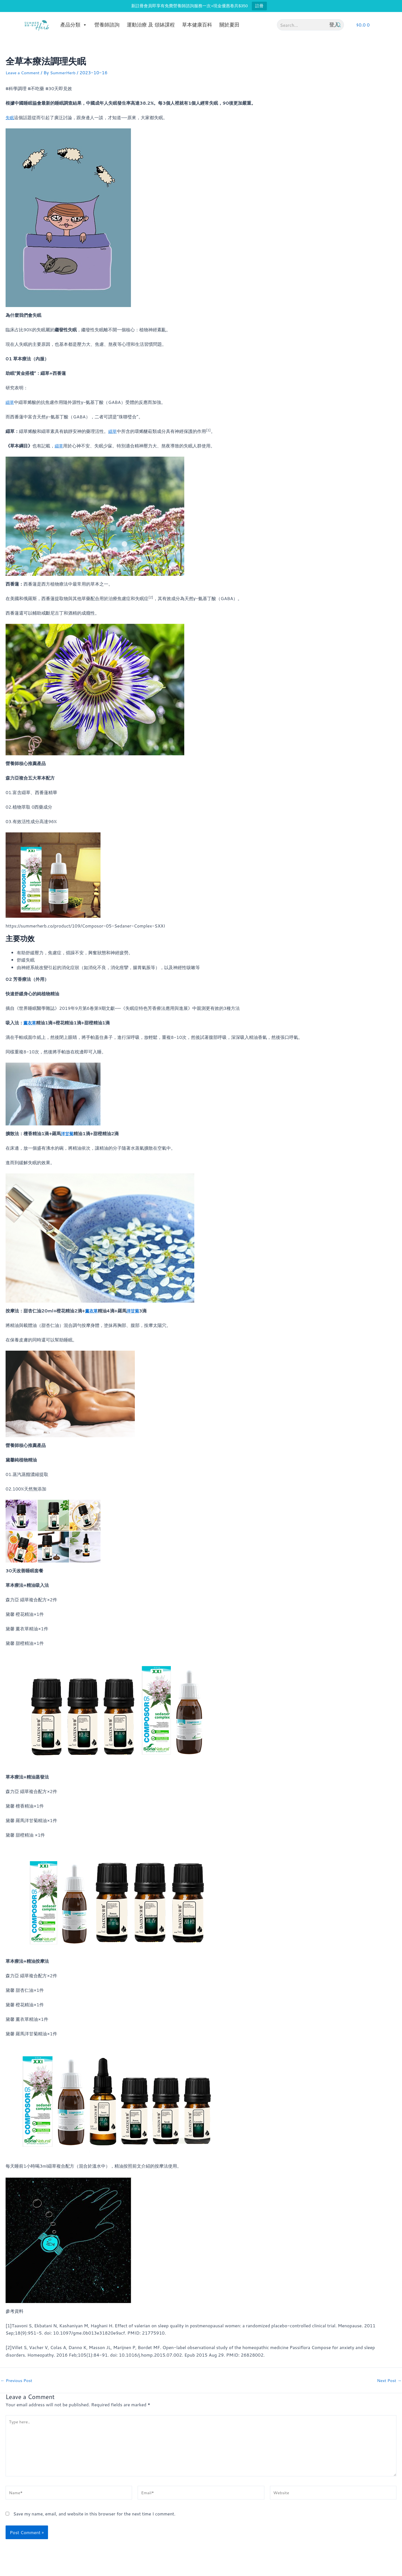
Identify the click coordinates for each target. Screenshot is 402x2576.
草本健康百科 (197, 25)
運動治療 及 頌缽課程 (151, 25)
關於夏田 (229, 25)
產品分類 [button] (73, 24)
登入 (334, 25)
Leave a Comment (24, 72)
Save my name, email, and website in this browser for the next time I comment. (94, 2519)
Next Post (388, 2380)
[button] (363, 24)
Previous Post (18, 2380)
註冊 (259, 5)
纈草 (10, 402)
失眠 (10, 117)
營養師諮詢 (106, 25)
